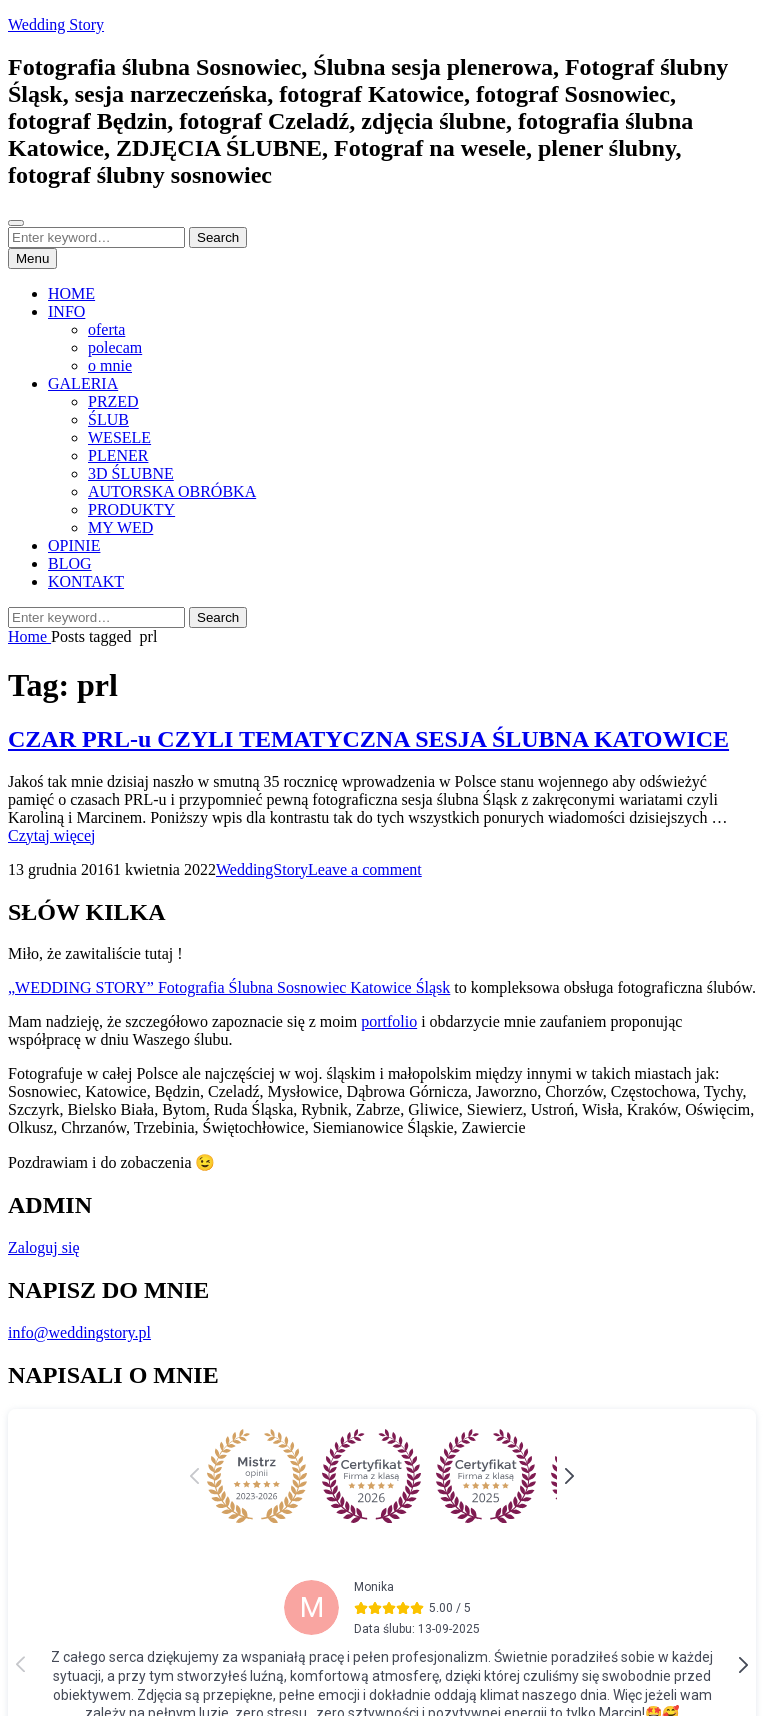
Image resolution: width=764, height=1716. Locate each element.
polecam (115, 347)
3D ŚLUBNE (131, 473)
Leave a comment (365, 869)
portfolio (389, 1021)
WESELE (119, 437)
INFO (66, 311)
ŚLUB (108, 419)
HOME (71, 293)
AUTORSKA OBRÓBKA (172, 491)
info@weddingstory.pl (79, 1332)
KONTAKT (86, 581)
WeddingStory (262, 869)
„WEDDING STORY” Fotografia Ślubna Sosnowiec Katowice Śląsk (229, 987)
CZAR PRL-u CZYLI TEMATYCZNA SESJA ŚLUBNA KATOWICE (368, 739)
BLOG (70, 563)
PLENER (118, 455)
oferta (106, 329)
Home (29, 636)
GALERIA (83, 383)
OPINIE (74, 545)
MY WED (120, 527)
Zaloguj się (44, 1247)
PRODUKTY (131, 509)
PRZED (113, 401)
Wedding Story (56, 24)
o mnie (110, 365)
